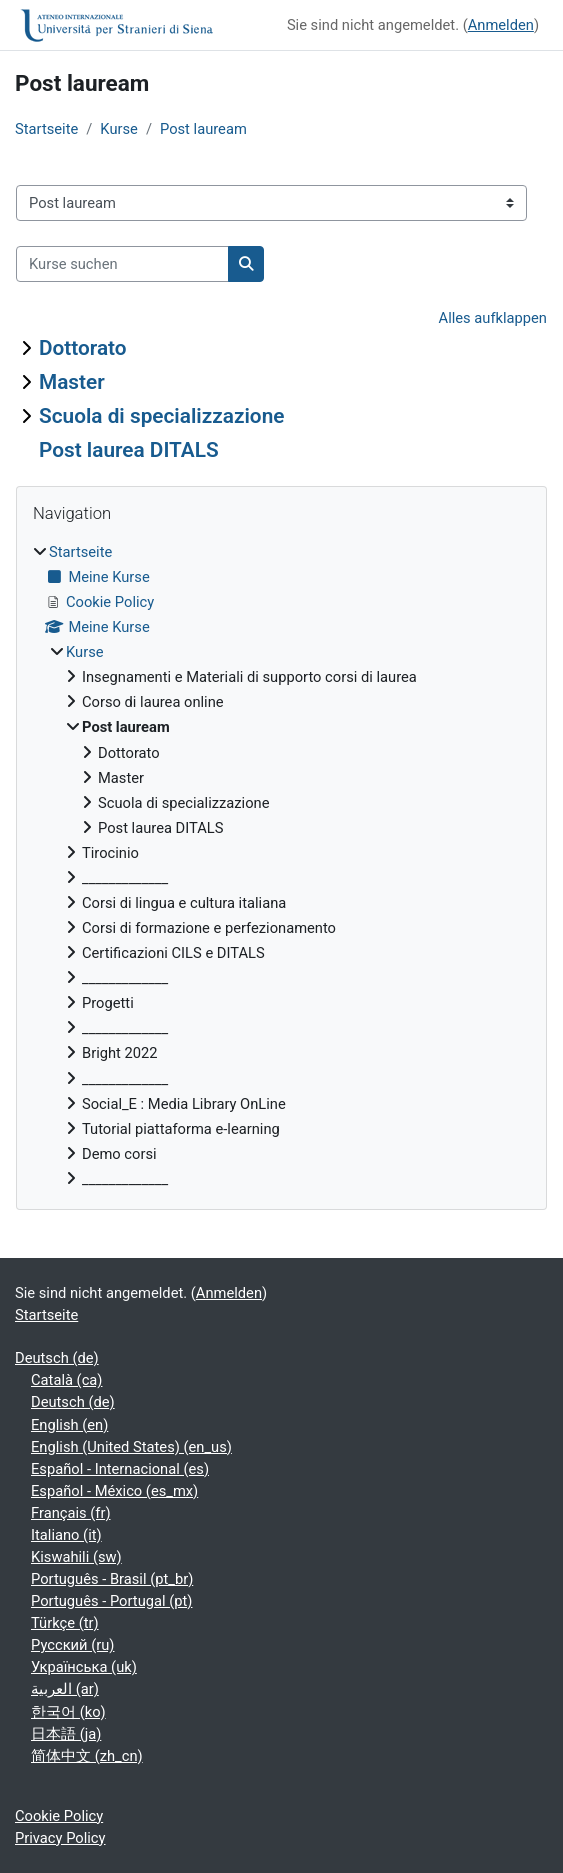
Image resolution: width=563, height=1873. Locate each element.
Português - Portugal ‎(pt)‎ (111, 1601)
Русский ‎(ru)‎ (72, 1645)
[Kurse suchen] (122, 264)
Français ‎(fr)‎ (71, 1513)
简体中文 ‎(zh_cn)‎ (87, 1756)
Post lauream (203, 129)
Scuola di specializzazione (161, 416)
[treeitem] (281, 865)
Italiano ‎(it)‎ (66, 1535)
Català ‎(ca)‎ (66, 1380)
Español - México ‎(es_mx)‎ (114, 1491)
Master (72, 382)
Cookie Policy (59, 1816)
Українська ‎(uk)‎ (84, 1667)
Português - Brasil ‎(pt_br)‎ (112, 1579)
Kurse (119, 129)
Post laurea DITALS (129, 450)
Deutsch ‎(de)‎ (57, 1358)
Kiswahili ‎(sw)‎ (76, 1557)
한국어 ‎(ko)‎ (68, 1712)
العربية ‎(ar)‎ (65, 1689)
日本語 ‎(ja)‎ (66, 1734)
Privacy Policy (60, 1838)
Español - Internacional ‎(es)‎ (120, 1469)
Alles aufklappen (493, 318)
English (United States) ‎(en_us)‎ (131, 1447)
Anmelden (501, 25)
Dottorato (83, 348)
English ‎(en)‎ (69, 1425)
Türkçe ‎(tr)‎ (65, 1623)
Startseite (46, 129)
